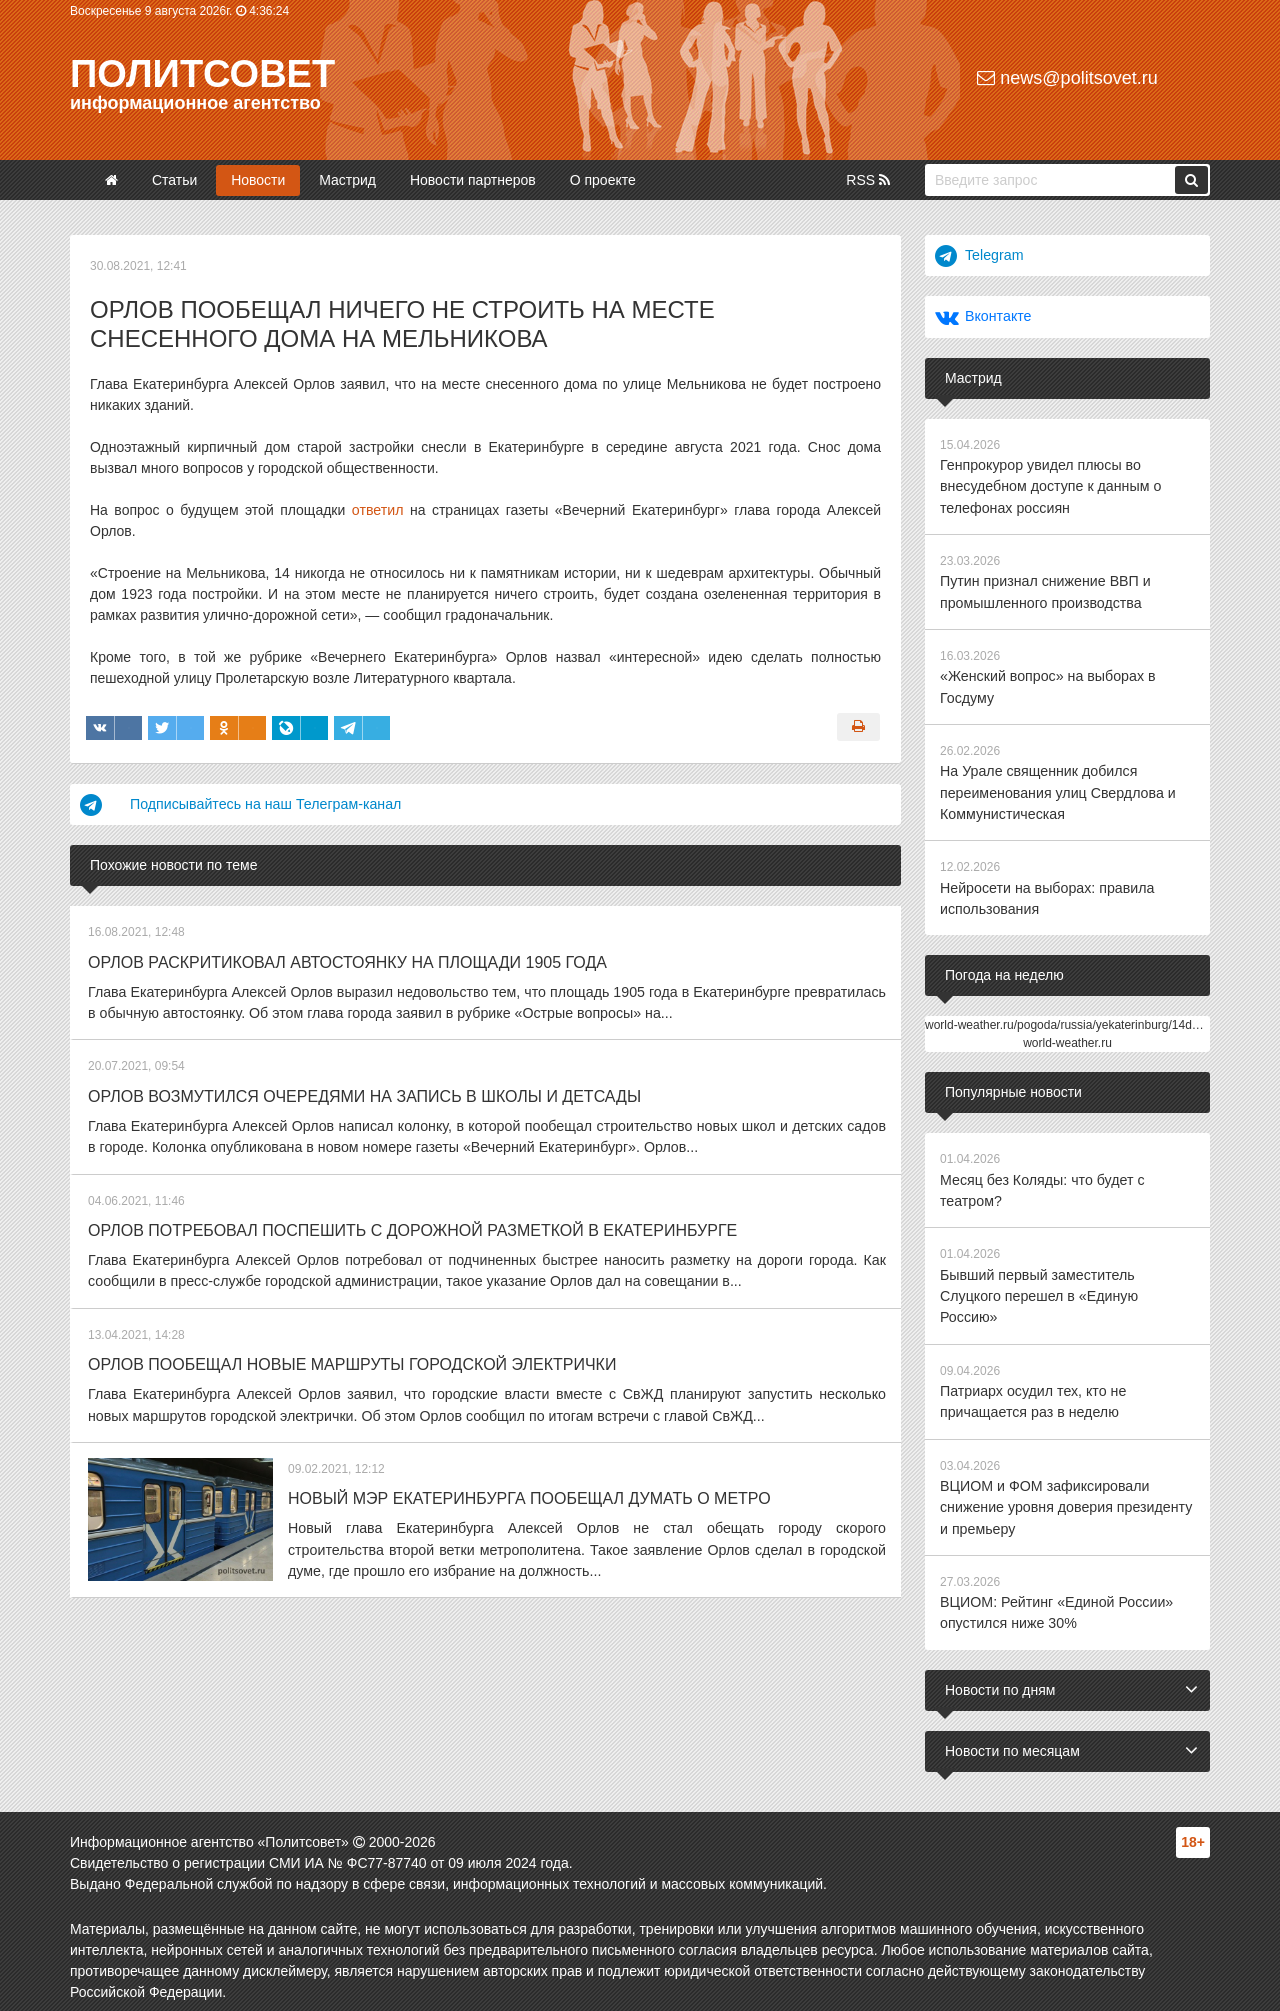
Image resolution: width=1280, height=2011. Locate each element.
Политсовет (202, 74)
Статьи (174, 180)
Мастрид (347, 180)
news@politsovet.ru (1067, 78)
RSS (868, 180)
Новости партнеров (473, 180)
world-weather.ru (1067, 1037)
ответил (377, 510)
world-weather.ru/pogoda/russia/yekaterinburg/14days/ (1069, 1019)
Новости (258, 180)
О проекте (603, 180)
